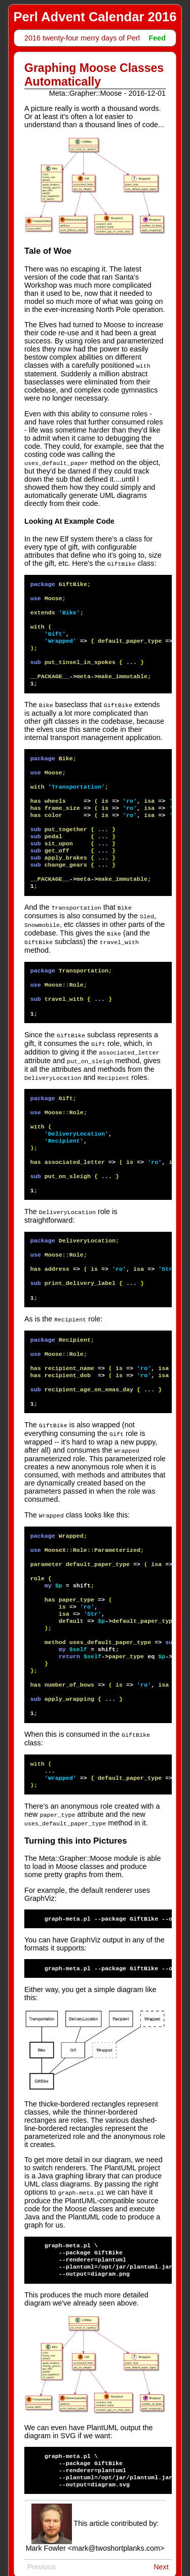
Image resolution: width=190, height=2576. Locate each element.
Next (161, 2555)
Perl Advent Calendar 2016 (95, 17)
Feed (157, 38)
